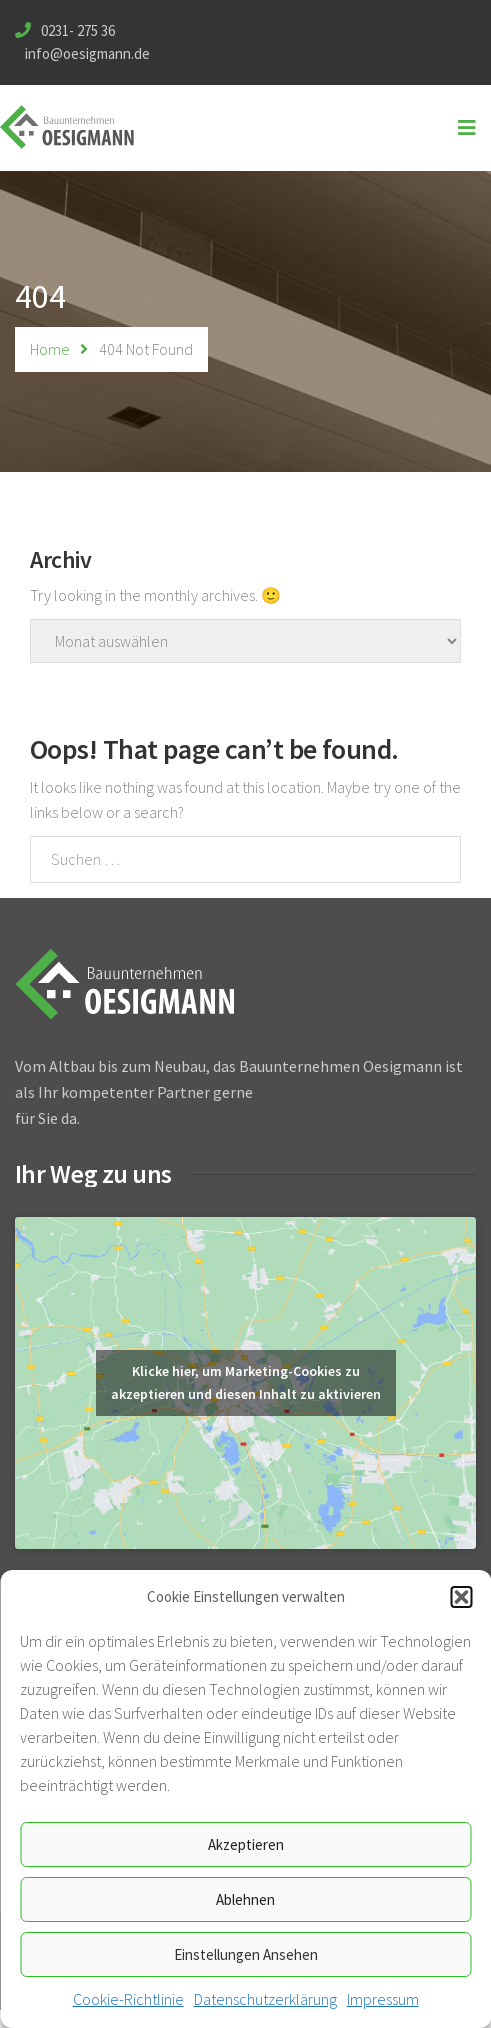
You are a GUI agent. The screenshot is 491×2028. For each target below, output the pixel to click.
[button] (461, 1597)
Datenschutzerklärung (265, 1999)
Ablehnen (245, 1899)
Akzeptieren (246, 1844)
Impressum (383, 1999)
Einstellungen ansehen (246, 1954)
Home (50, 349)
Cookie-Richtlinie (128, 1999)
